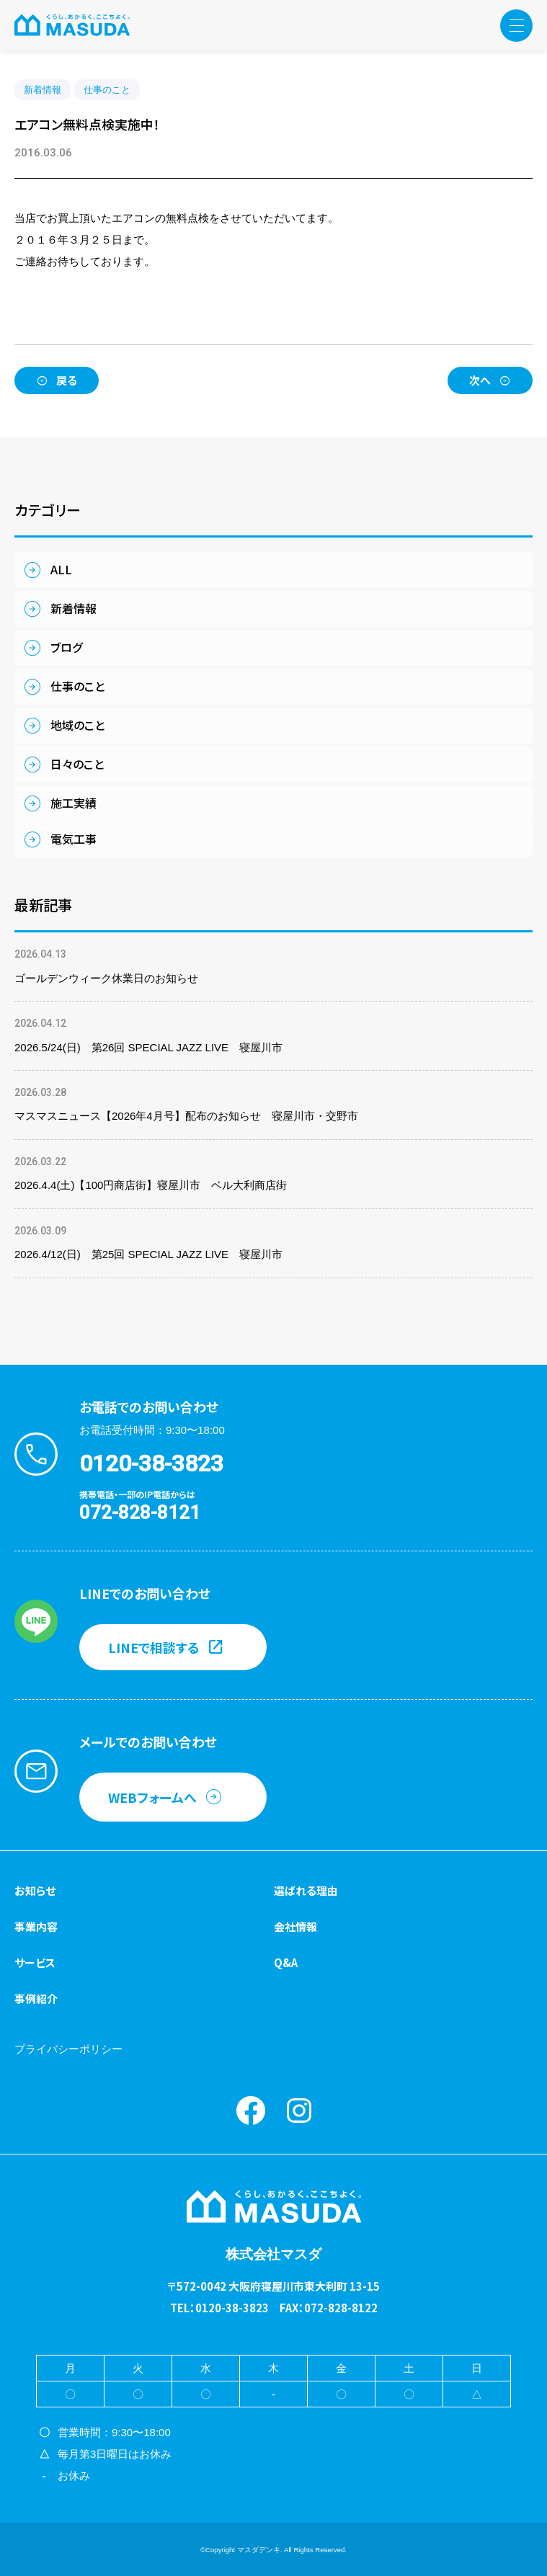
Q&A (286, 1962)
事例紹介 (36, 1998)
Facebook (250, 2110)
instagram (299, 2110)
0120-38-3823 (151, 1463)
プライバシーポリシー (68, 2049)
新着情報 (42, 89)
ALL (61, 569)
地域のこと (77, 725)
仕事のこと (107, 89)
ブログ (66, 647)
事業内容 (36, 1926)
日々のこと (77, 763)
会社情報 (295, 1926)
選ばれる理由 (306, 1890)
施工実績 (73, 802)
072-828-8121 (139, 1512)
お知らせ (34, 1890)
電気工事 (73, 838)
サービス (34, 1962)
